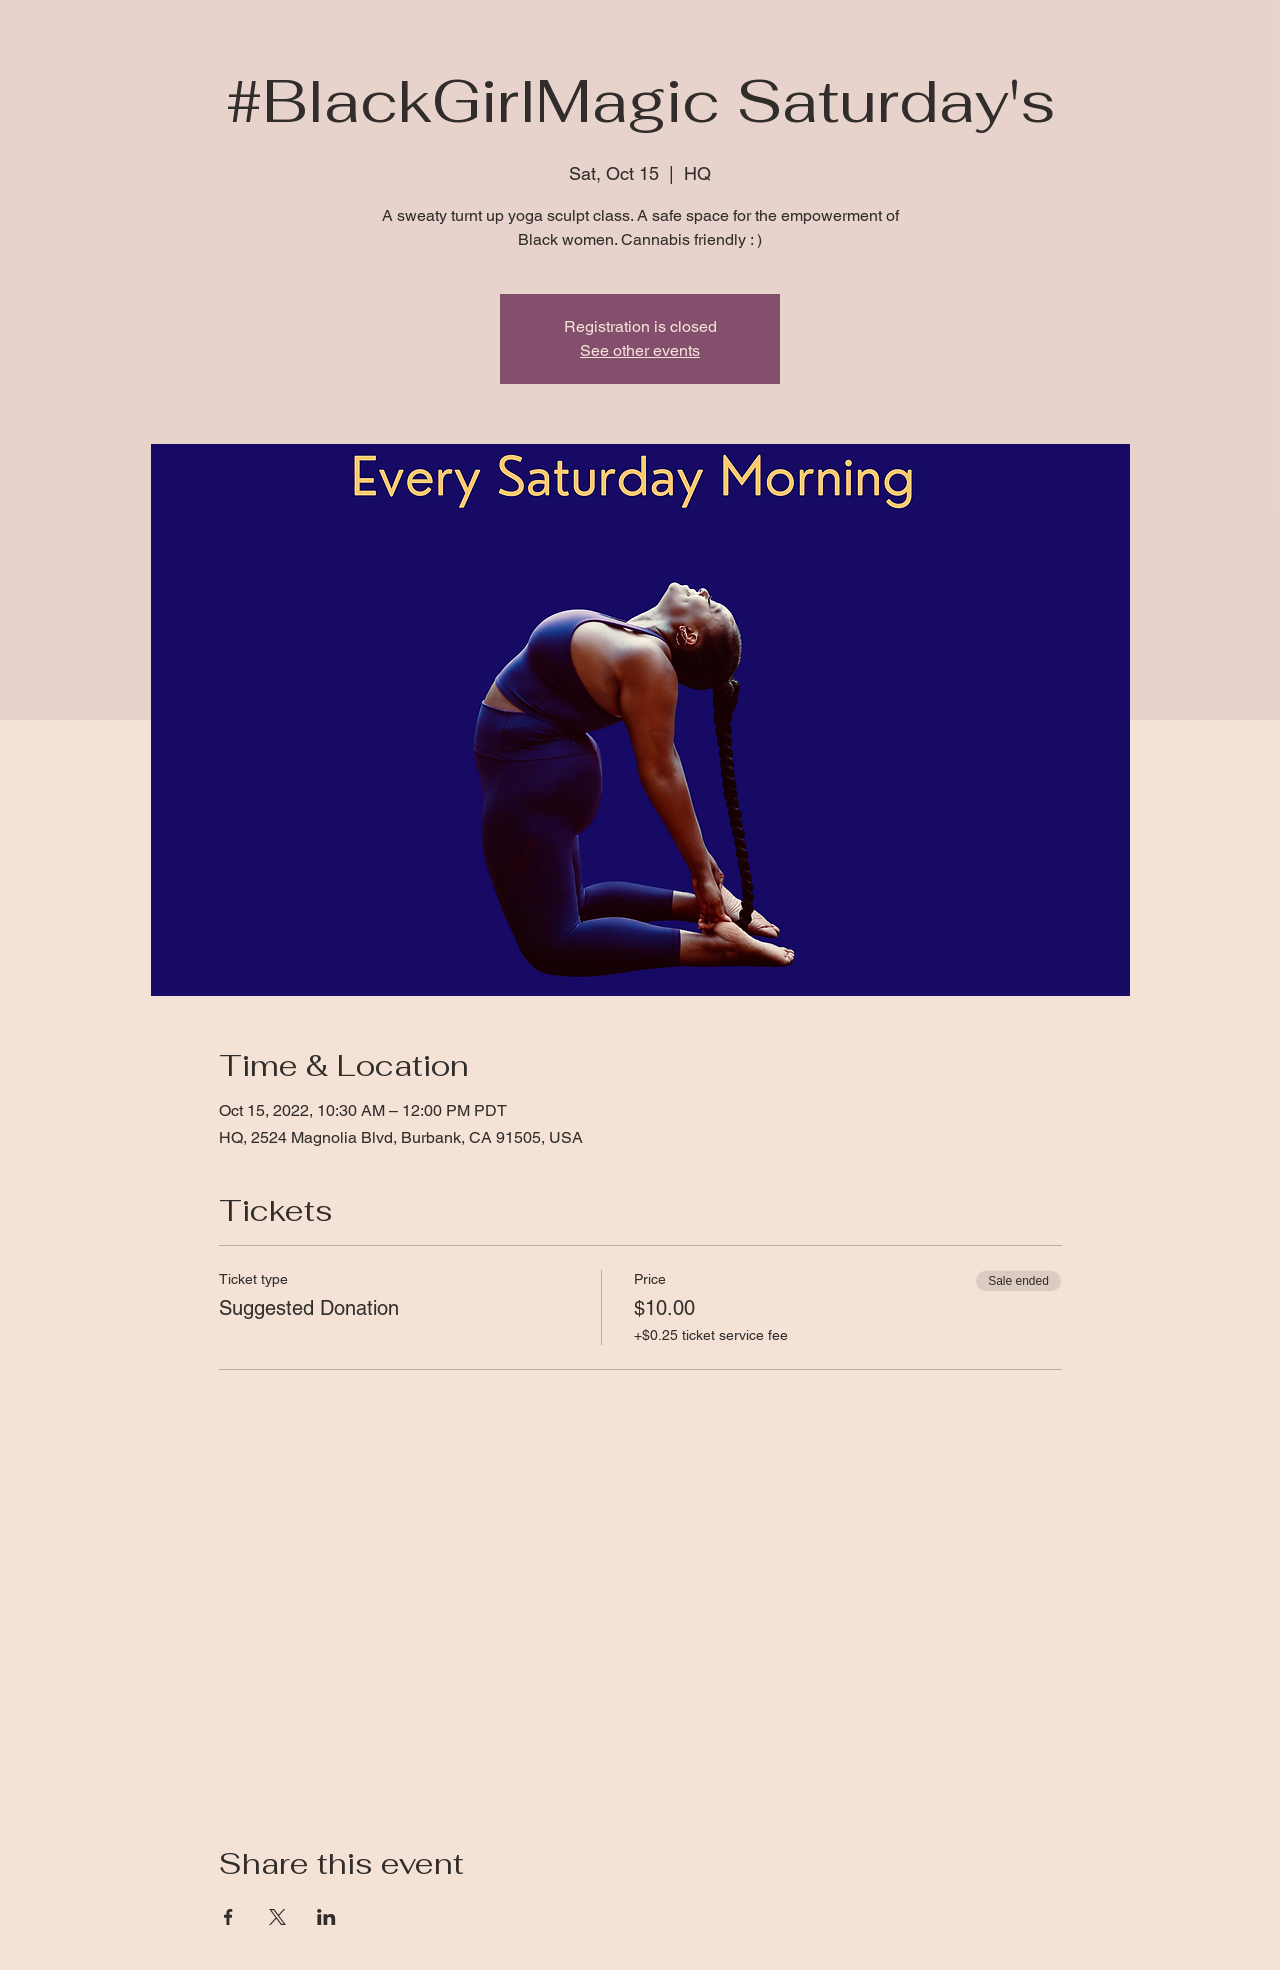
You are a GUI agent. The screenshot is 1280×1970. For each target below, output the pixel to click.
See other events (640, 350)
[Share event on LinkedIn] (326, 1917)
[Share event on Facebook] (228, 1917)
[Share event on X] (277, 1917)
